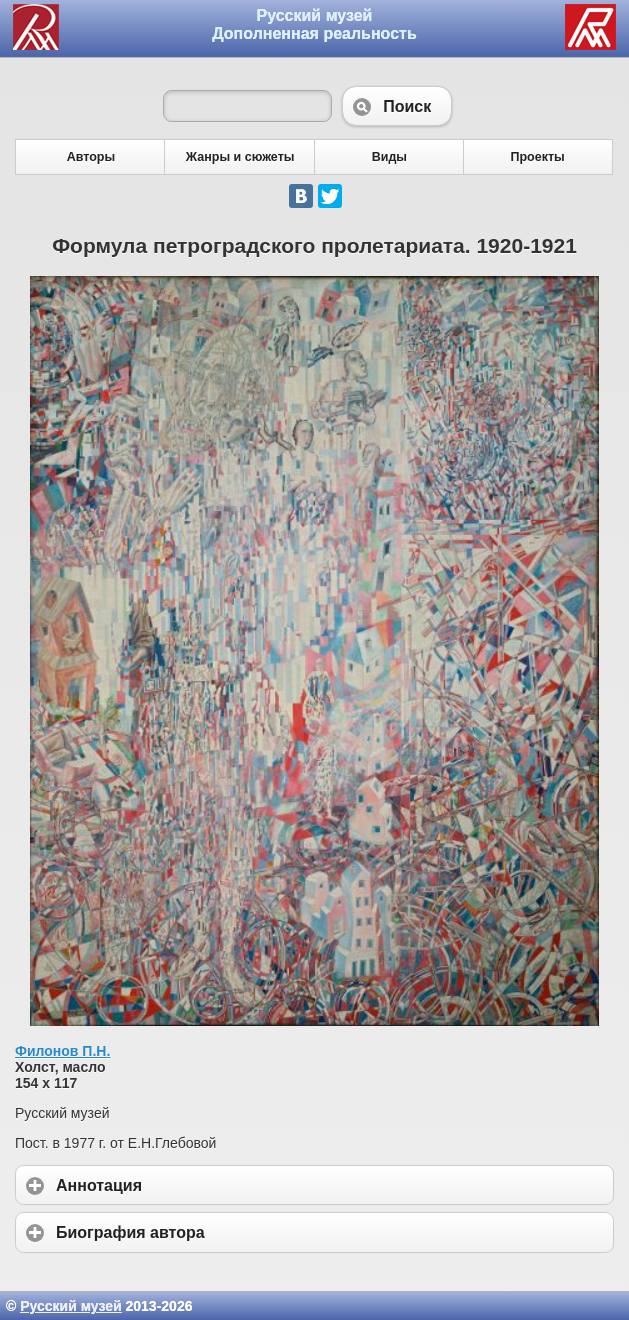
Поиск (397, 106)
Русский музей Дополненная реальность (314, 24)
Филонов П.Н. (62, 1051)
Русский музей (70, 1306)
